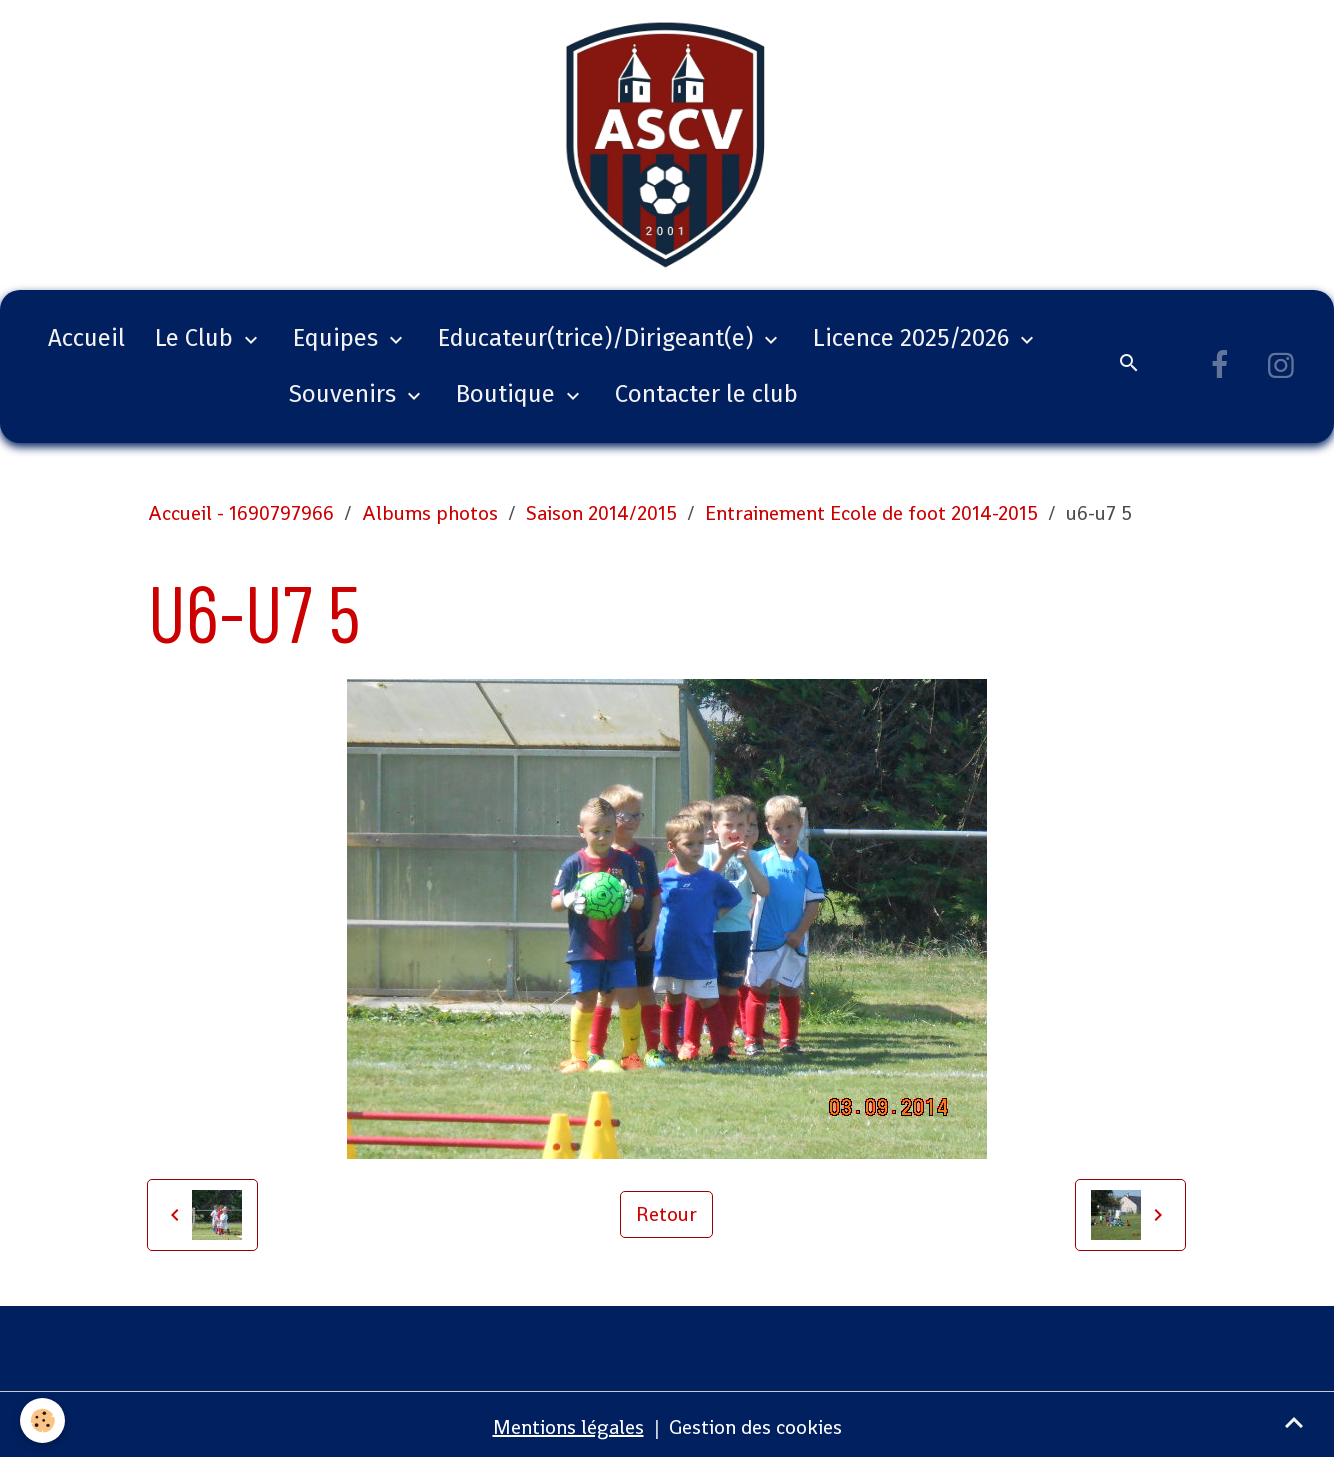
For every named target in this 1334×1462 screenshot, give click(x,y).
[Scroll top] (1294, 1422)
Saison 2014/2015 (601, 513)
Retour (666, 1214)
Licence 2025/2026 (914, 338)
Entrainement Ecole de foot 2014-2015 (871, 513)
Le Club (197, 338)
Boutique (508, 394)
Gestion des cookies (755, 1427)
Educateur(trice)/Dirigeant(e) (598, 338)
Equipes (338, 338)
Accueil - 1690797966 (241, 513)
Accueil (86, 338)
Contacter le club (706, 394)
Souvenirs (345, 394)
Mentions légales (568, 1427)
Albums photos (430, 513)
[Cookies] (42, 1420)
